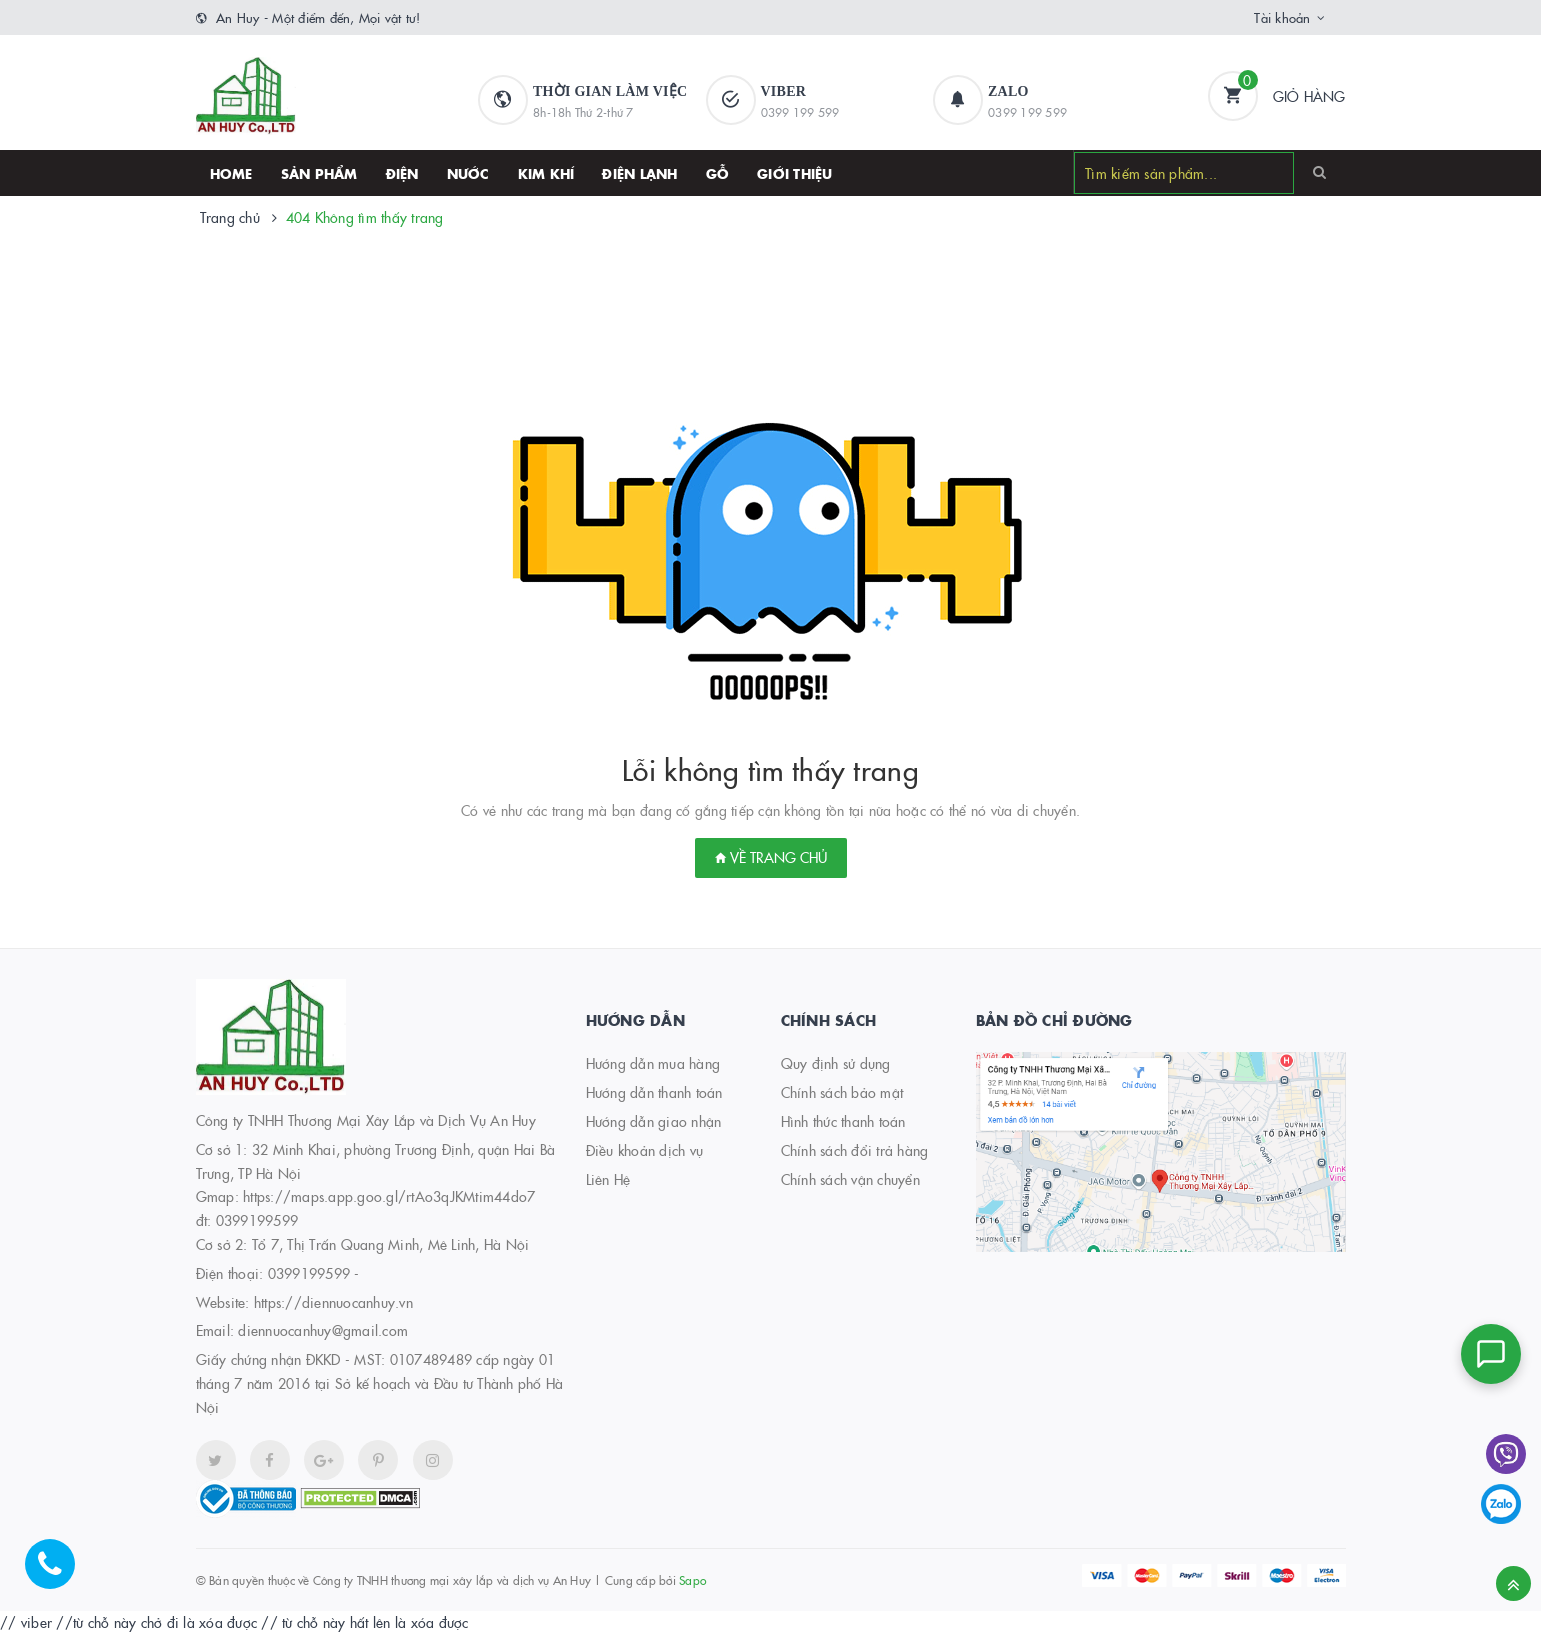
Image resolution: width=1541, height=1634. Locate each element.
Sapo (692, 1579)
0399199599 (309, 1273)
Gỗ (718, 173)
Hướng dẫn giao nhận (654, 1121)
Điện (402, 173)
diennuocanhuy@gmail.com (323, 1330)
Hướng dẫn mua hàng (653, 1063)
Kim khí (546, 173)
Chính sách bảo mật (842, 1092)
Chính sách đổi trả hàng (855, 1150)
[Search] (1319, 172)
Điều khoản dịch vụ (645, 1150)
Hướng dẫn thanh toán (654, 1092)
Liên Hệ (608, 1179)
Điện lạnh (639, 173)
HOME (231, 173)
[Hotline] (60, 1574)
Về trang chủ (771, 857)
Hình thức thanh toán (843, 1121)
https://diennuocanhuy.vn (333, 1302)
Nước (468, 173)
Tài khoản (1282, 17)
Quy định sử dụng (836, 1063)
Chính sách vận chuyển (850, 1179)
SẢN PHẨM (319, 173)
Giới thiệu (795, 173)
